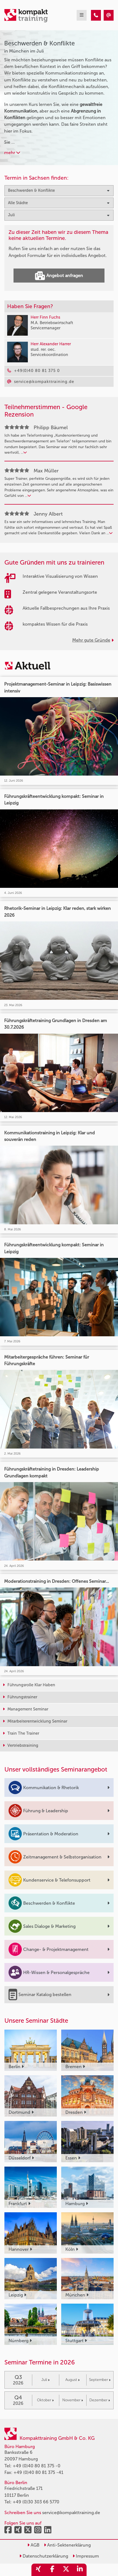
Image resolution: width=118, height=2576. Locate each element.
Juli (45, 2379)
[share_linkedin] (80, 2570)
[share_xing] (38, 2570)
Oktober (45, 2400)
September (100, 2379)
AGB (33, 2545)
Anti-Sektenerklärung (67, 2545)
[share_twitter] (66, 2570)
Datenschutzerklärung (43, 2556)
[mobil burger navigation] (82, 15)
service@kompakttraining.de (71, 2512)
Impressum (86, 2556)
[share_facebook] (52, 2570)
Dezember (99, 2400)
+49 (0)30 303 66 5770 (36, 2501)
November (72, 2400)
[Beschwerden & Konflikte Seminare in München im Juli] (96, 15)
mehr (12, 152)
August (72, 2379)
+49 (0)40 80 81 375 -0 (36, 2465)
